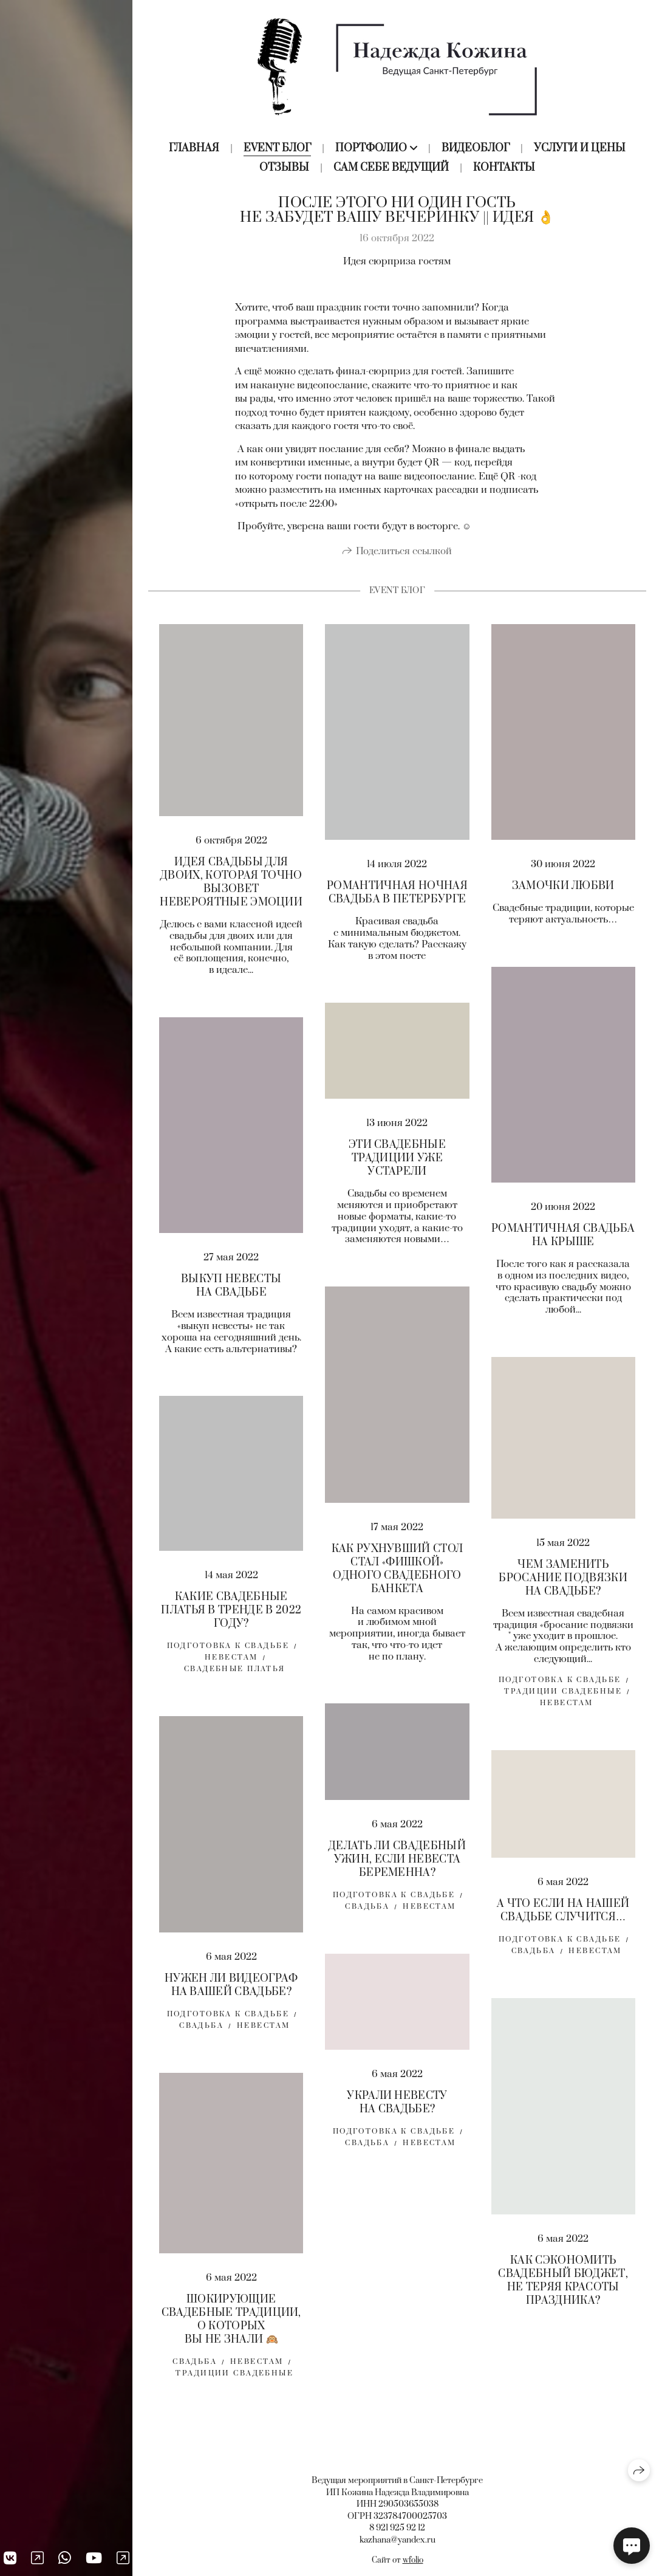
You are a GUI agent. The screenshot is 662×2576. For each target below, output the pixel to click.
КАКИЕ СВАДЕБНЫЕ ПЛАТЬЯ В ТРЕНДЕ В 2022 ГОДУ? (231, 1614)
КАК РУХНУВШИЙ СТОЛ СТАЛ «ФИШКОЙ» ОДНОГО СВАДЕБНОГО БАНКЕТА (397, 1572)
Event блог (277, 148)
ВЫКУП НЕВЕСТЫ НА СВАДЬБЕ (231, 1289)
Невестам (566, 1706)
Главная (194, 148)
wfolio (413, 2560)
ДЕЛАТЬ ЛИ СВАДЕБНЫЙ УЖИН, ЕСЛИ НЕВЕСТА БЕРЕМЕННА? (397, 1863)
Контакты (504, 167)
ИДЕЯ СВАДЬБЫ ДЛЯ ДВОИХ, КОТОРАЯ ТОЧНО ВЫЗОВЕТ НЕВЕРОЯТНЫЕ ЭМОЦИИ (231, 886)
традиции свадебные (563, 1695)
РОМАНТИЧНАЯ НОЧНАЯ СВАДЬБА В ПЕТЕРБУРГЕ (397, 896)
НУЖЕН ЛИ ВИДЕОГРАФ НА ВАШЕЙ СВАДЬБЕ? (231, 1989)
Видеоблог (476, 148)
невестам (429, 1910)
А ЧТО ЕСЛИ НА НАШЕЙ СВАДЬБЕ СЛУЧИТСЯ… (563, 1914)
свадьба (367, 1910)
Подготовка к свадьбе (560, 1683)
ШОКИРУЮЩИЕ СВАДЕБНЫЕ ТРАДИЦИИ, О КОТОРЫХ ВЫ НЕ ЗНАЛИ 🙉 (231, 2323)
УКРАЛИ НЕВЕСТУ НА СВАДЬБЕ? (397, 2106)
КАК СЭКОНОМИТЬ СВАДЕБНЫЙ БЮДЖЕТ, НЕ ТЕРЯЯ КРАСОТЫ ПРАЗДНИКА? (562, 2284)
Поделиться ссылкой (404, 555)
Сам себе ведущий (391, 167)
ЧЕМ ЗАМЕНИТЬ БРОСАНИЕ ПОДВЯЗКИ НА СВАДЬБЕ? (563, 1582)
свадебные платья (234, 1672)
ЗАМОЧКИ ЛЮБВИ (563, 889)
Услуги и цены (580, 148)
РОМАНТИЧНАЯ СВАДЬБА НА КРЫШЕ (563, 1239)
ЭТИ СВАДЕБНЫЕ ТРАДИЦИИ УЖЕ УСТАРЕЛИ (397, 1162)
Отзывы (284, 167)
